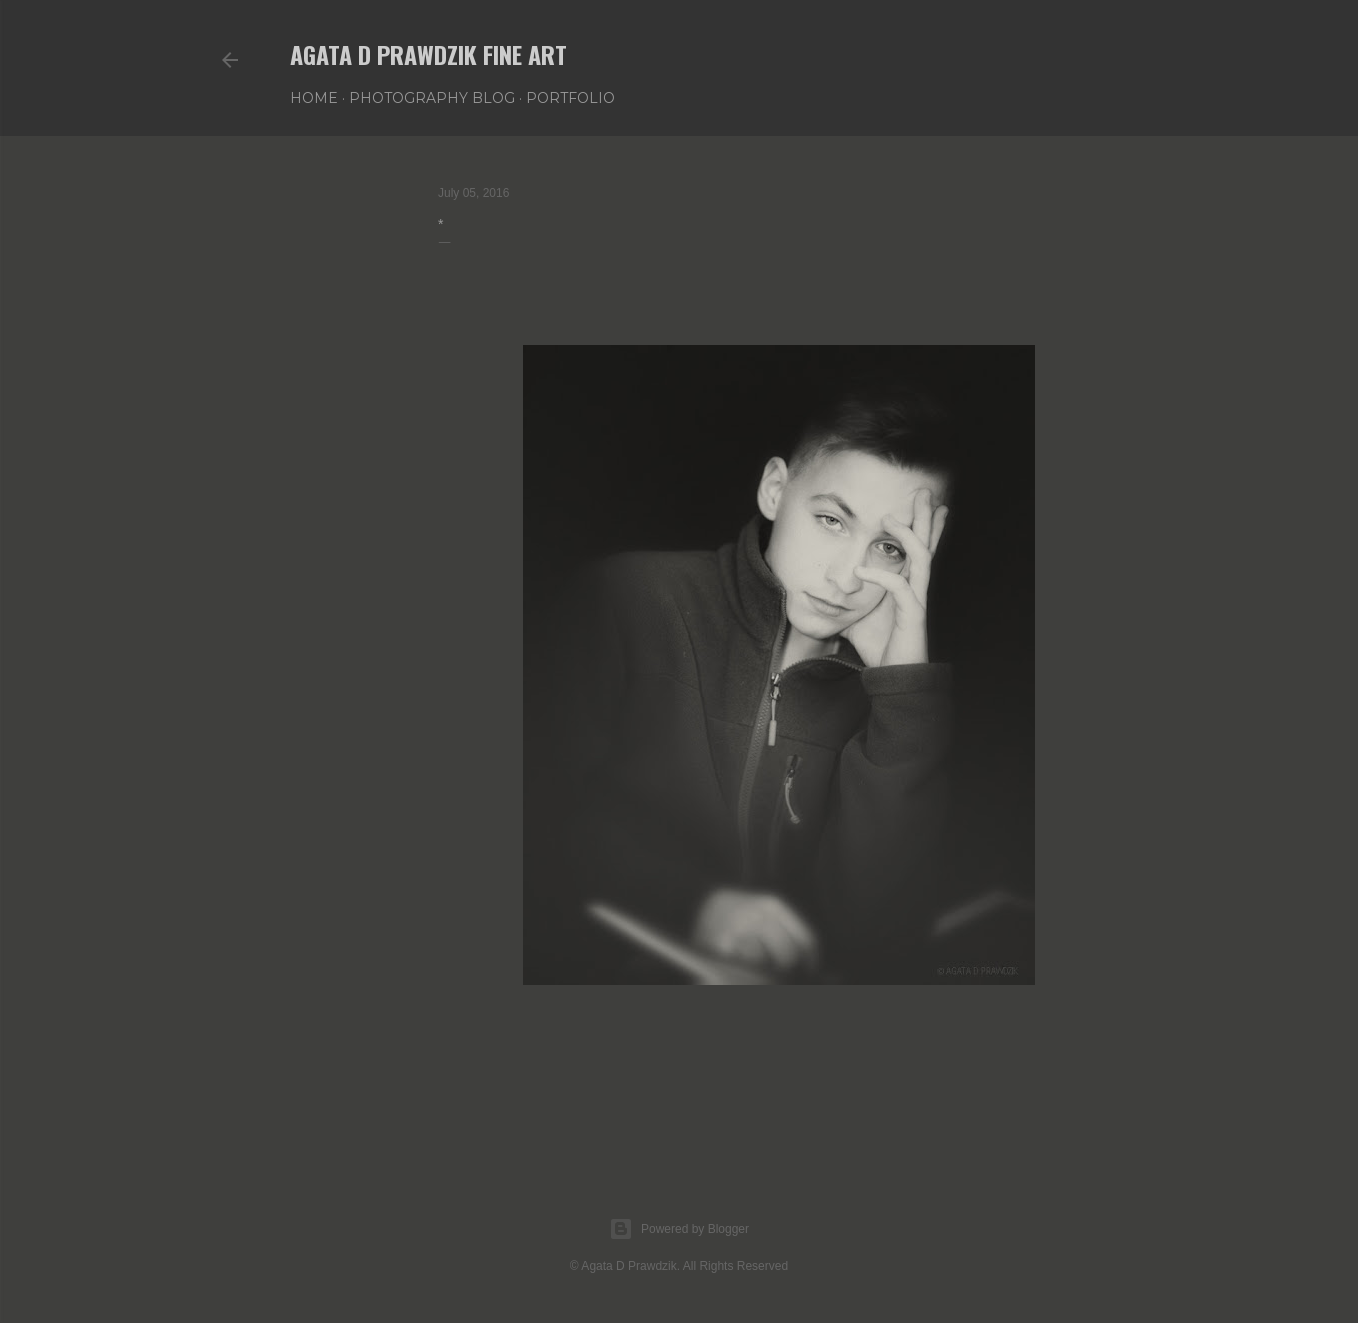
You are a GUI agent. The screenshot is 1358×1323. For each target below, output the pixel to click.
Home (314, 98)
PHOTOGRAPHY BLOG (432, 98)
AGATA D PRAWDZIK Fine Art (428, 54)
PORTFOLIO (570, 98)
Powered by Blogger (679, 1229)
